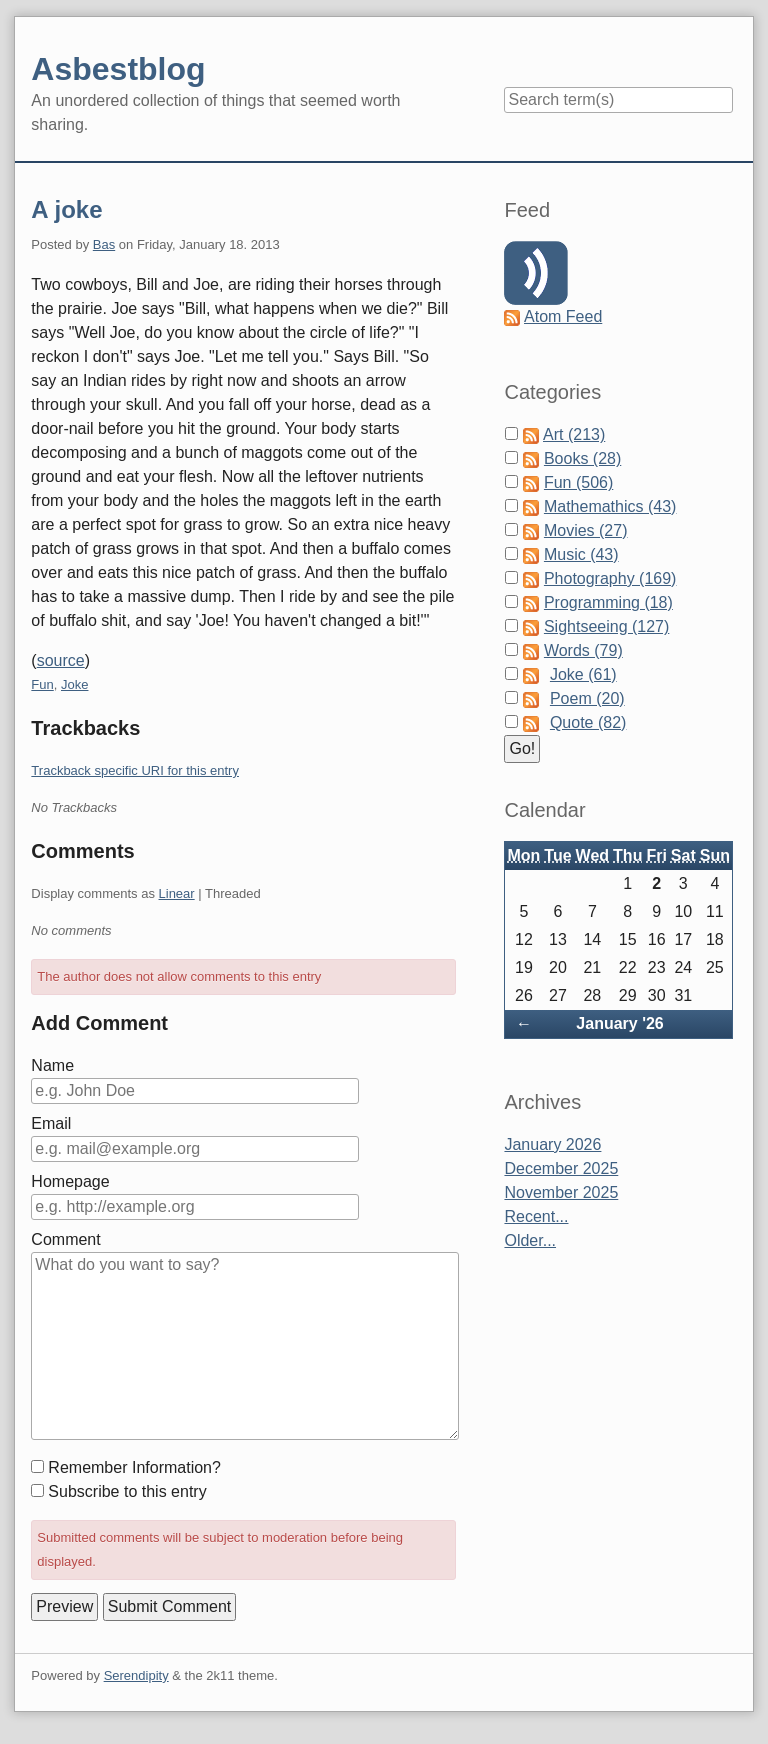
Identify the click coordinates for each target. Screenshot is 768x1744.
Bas (104, 244)
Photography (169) (610, 578)
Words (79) (583, 650)
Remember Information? (134, 1467)
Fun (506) (578, 482)
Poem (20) (587, 698)
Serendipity (136, 1675)
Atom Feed (563, 316)
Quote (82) (588, 722)
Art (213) (574, 434)
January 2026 (552, 1144)
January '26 (619, 1023)
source (61, 660)
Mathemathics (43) (610, 506)
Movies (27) (586, 530)
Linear (177, 893)
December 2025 (561, 1168)
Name (52, 1065)
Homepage (70, 1181)
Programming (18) (608, 602)
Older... (530, 1240)
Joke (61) (583, 674)
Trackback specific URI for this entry (135, 770)
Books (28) (582, 458)
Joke (74, 684)
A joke (66, 209)
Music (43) (581, 554)
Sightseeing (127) (606, 626)
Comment (65, 1239)
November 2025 (561, 1192)
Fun (42, 684)
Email (51, 1123)
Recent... (536, 1216)
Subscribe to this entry (127, 1491)
